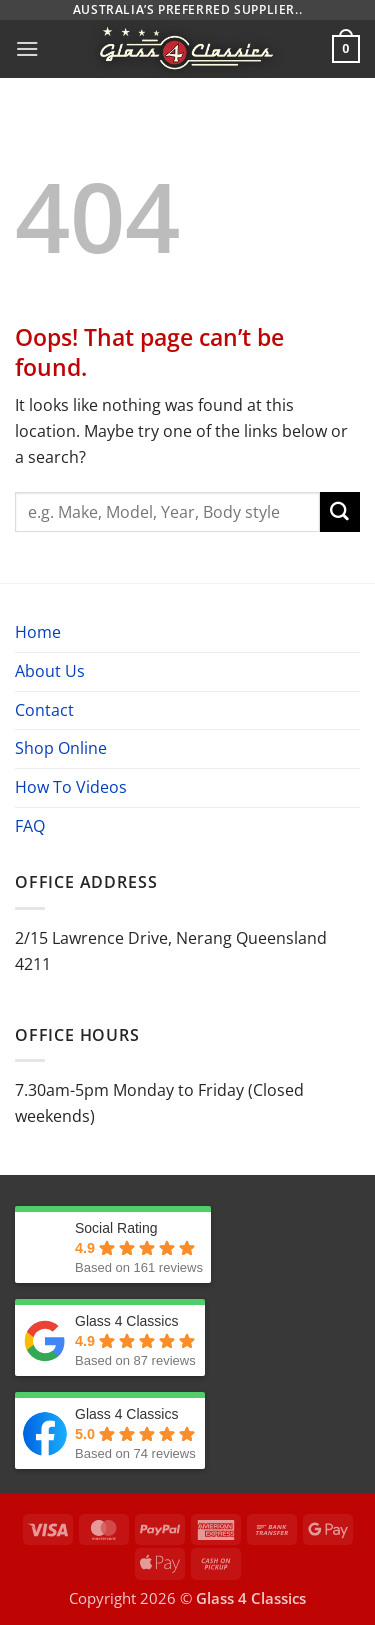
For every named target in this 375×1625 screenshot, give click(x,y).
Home (38, 632)
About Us (50, 671)
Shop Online (61, 748)
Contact (44, 710)
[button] (27, 48)
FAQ (30, 826)
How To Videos (71, 787)
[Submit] (340, 512)
